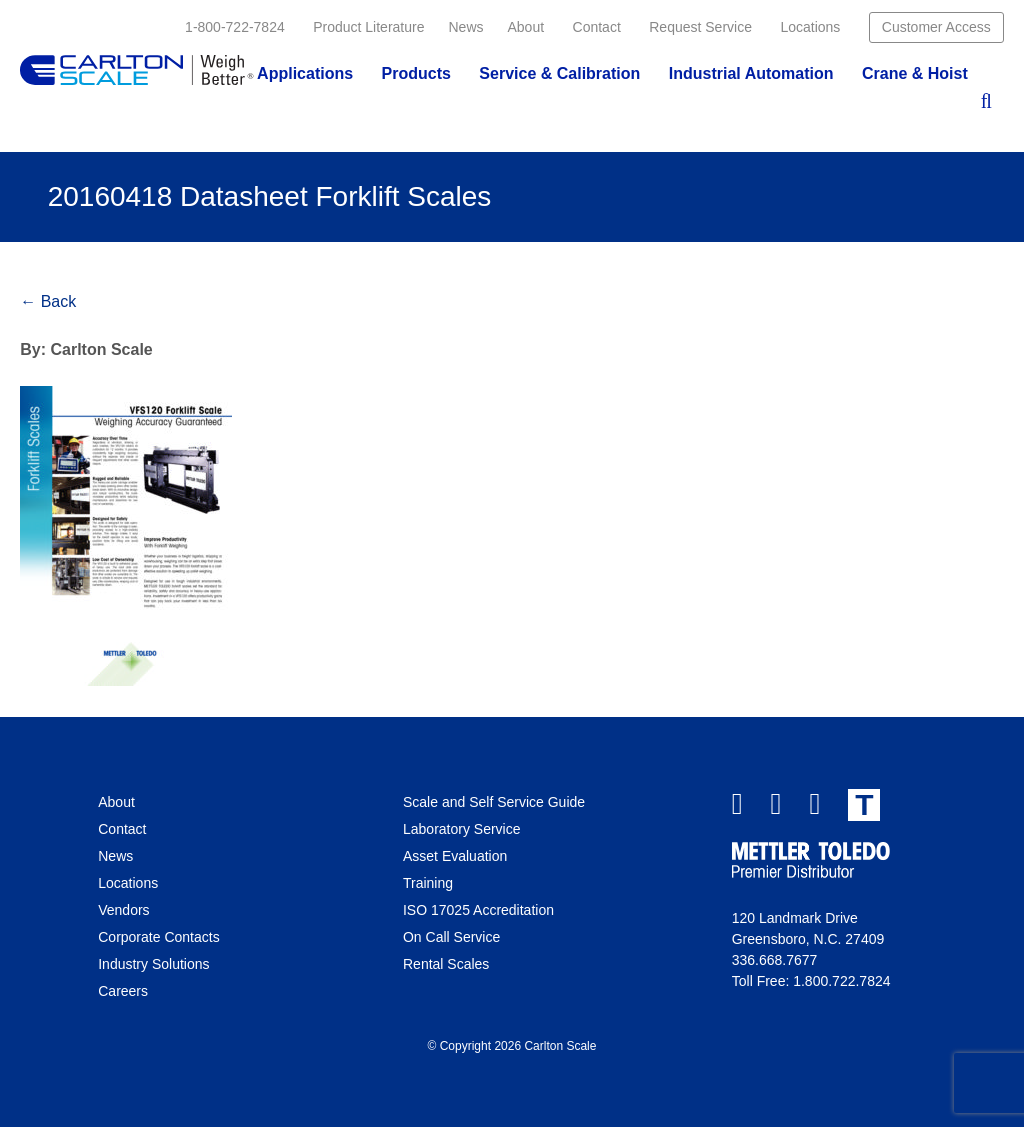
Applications (305, 73)
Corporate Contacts (158, 937)
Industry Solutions (153, 964)
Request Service (700, 27)
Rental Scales (446, 964)
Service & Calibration (559, 73)
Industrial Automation (751, 73)
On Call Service (451, 937)
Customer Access (936, 27)
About (526, 27)
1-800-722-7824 (235, 27)
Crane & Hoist (915, 73)
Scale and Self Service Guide (494, 802)
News (465, 27)
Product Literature (368, 27)
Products (416, 73)
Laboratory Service (462, 829)
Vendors (123, 910)
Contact (597, 27)
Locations (810, 27)
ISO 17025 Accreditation (478, 910)
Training (428, 883)
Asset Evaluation (455, 856)
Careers (123, 991)
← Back (48, 301)
